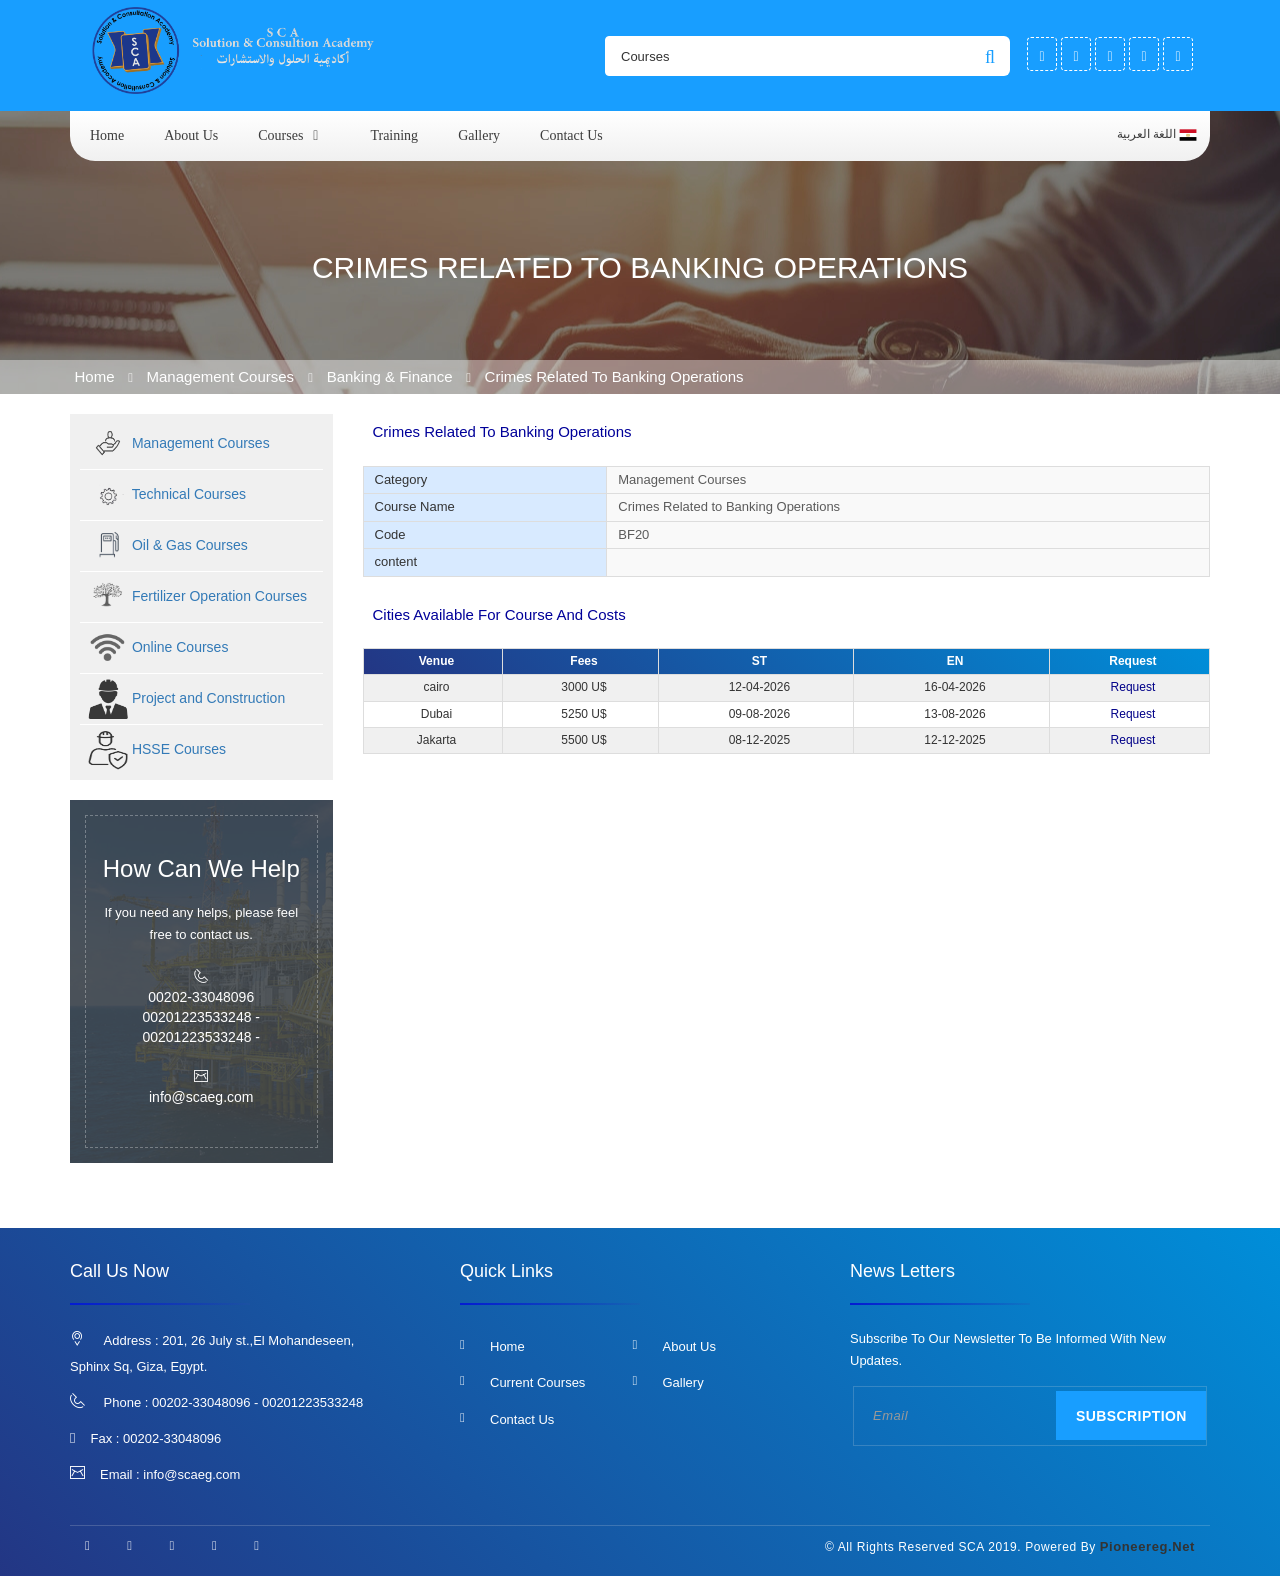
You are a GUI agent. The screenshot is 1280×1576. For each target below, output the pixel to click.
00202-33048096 (172, 1438)
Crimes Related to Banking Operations (614, 376)
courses (280, 135)
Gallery (479, 135)
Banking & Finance (390, 376)
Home (107, 135)
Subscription (1131, 1416)
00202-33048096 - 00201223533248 (257, 1402)
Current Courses (537, 1382)
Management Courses (223, 376)
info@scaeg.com (191, 1474)
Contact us (571, 135)
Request (1133, 687)
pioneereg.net (1147, 1546)
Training (394, 135)
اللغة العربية (1157, 135)
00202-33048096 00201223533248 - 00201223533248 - (201, 1017)
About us (191, 135)
